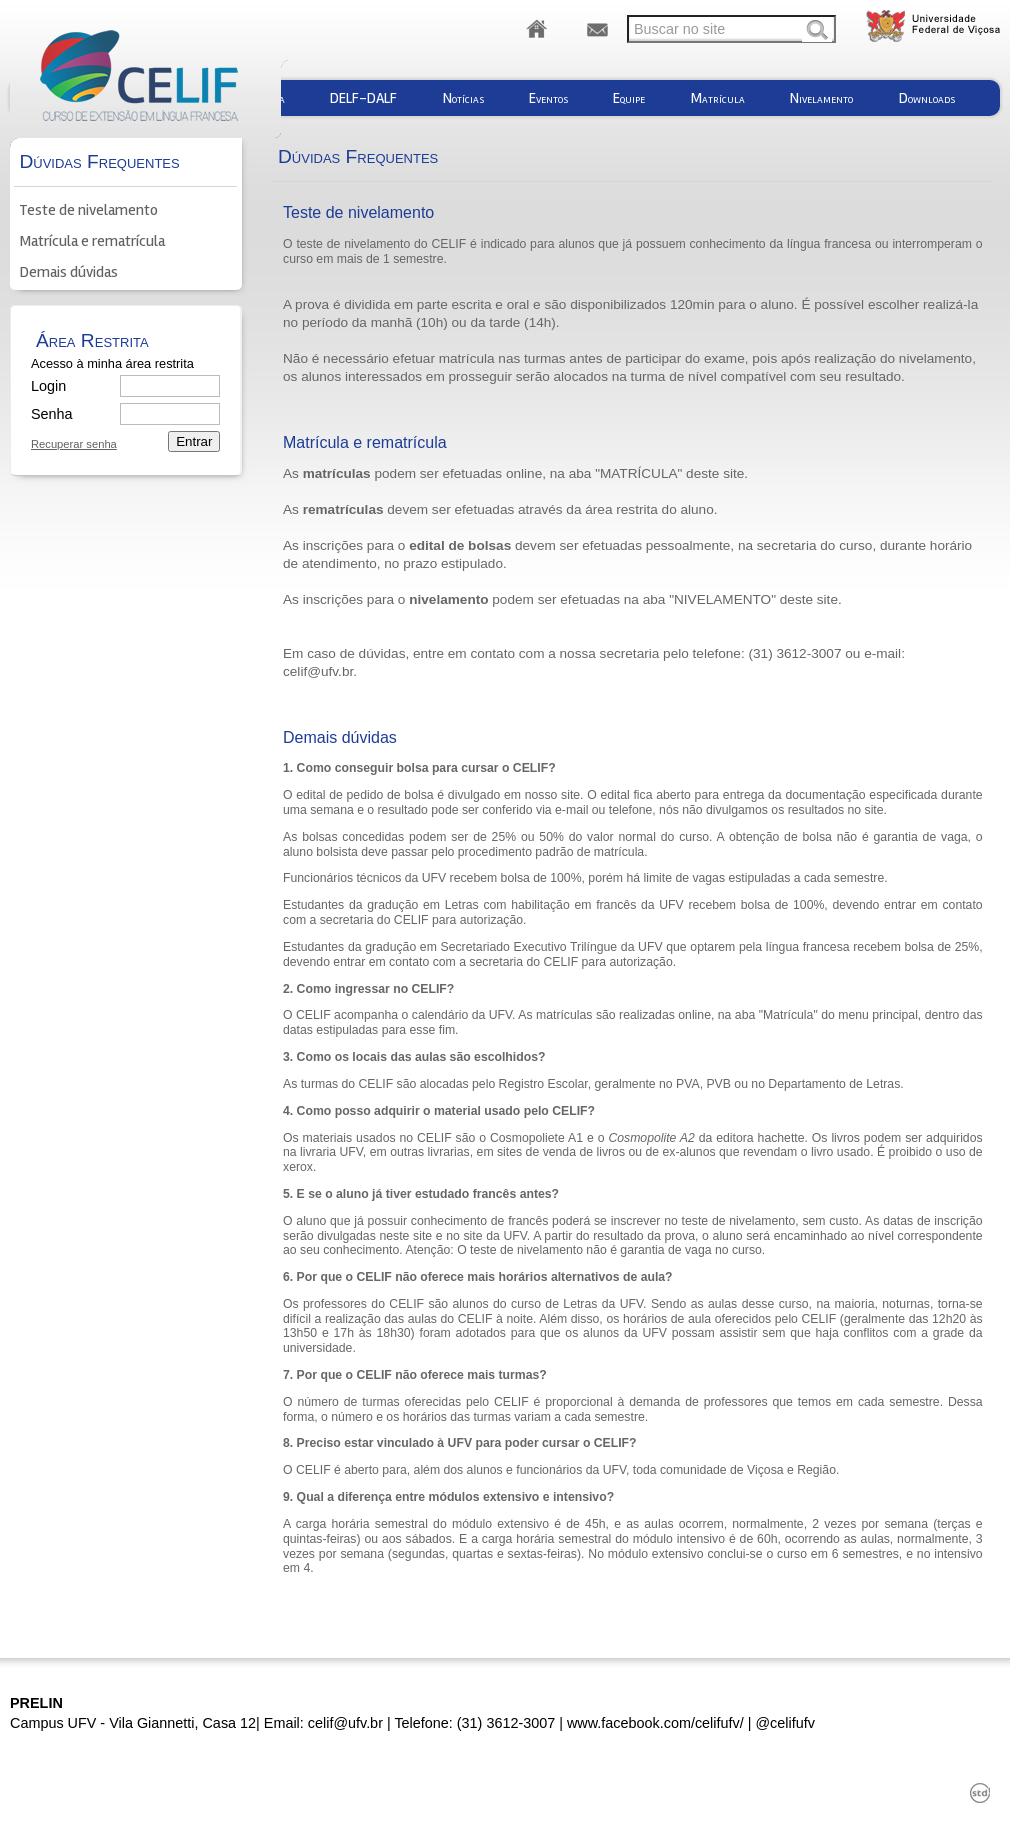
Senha (51, 414)
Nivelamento (821, 98)
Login (48, 386)
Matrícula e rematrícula (92, 241)
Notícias (463, 98)
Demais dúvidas (68, 272)
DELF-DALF (363, 98)
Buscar (817, 31)
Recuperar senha (74, 444)
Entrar (194, 441)
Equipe (629, 98)
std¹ (980, 1793)
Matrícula (718, 98)
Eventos (548, 98)
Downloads (927, 98)
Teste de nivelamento (88, 210)
